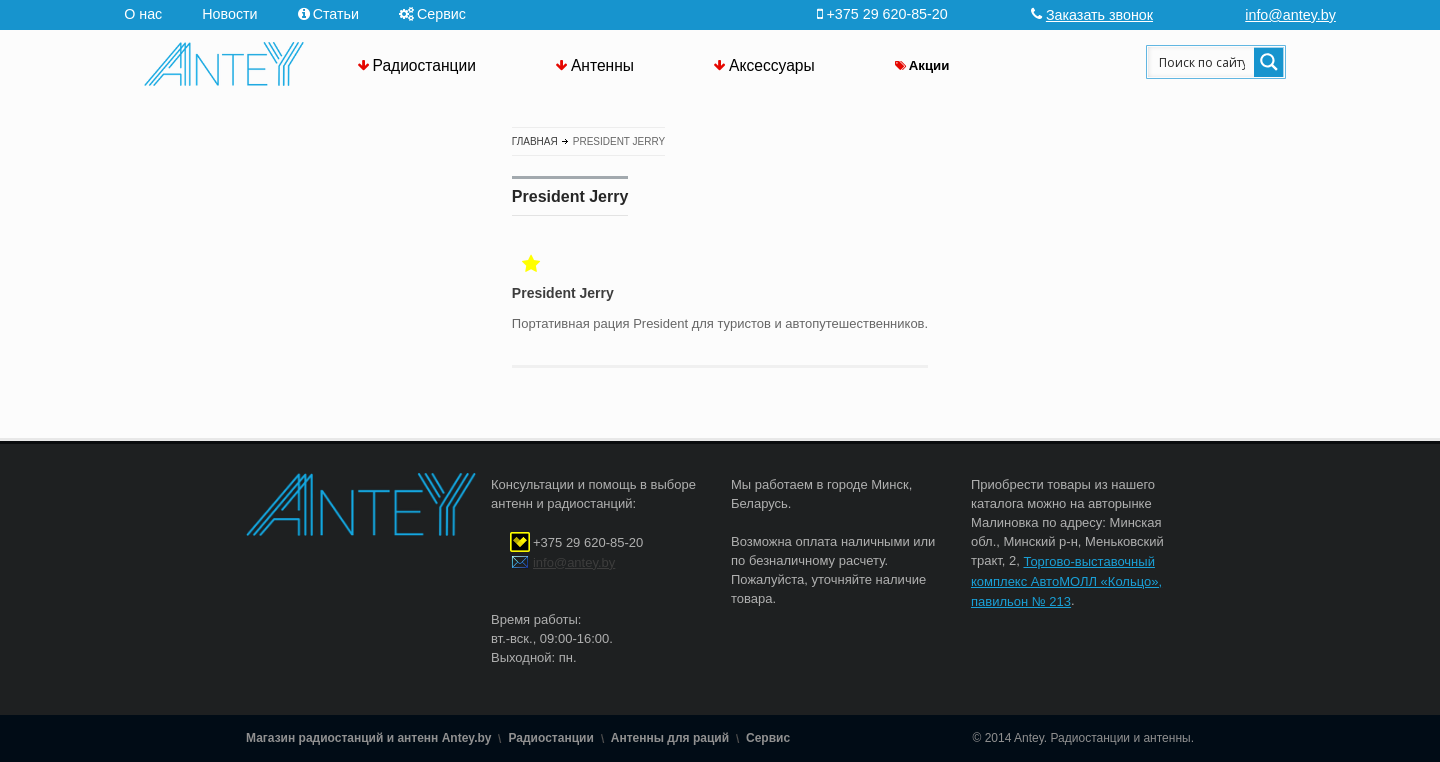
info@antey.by (1290, 15)
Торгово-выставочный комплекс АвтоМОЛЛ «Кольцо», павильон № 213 (1066, 581)
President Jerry (563, 294)
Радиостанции (424, 65)
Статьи (336, 14)
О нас (143, 14)
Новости (229, 14)
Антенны (602, 65)
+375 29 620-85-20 (588, 542)
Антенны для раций (670, 738)
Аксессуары (772, 65)
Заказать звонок (1099, 15)
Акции (929, 65)
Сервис (441, 14)
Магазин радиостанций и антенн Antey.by (368, 738)
